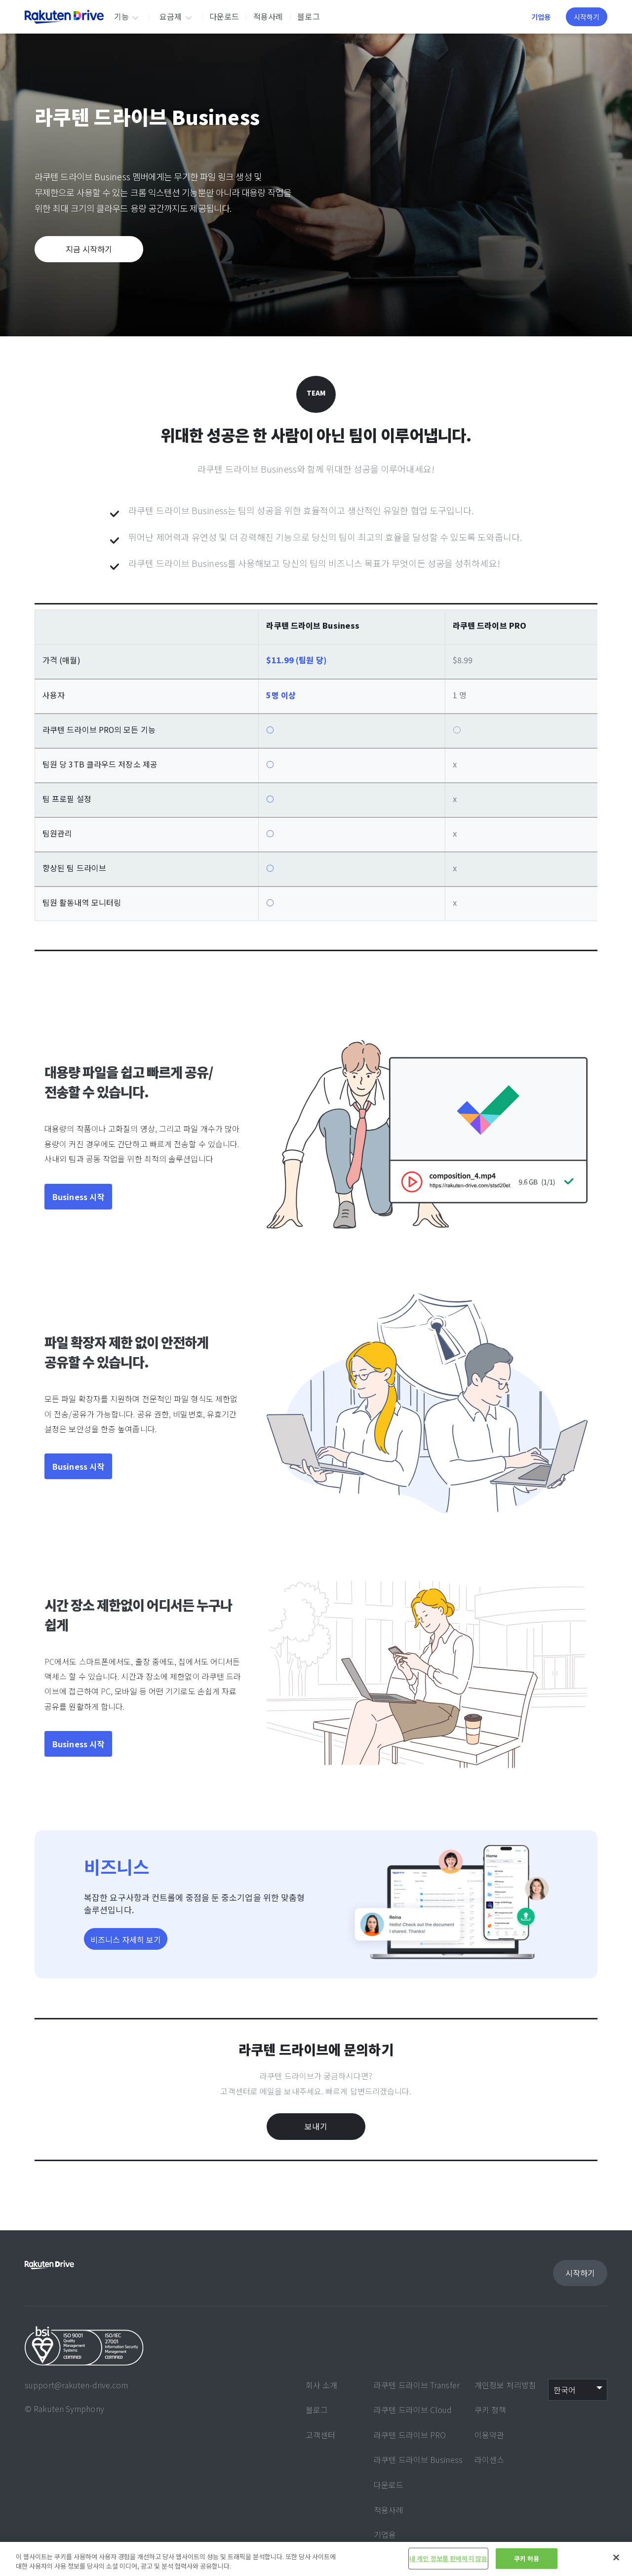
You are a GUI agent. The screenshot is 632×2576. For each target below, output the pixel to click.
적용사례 (268, 16)
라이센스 (489, 2459)
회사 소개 (322, 2385)
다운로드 (224, 16)
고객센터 (320, 2435)
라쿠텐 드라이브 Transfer (417, 2385)
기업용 (541, 17)
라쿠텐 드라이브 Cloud (413, 2409)
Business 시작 (78, 1197)
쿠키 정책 (490, 2409)
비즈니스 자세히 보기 (125, 1939)
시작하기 (586, 17)
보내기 (316, 2126)
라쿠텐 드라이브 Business (418, 2459)
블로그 (308, 16)
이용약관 (489, 2435)
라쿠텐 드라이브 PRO (410, 2435)
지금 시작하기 (89, 249)
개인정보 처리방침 (505, 2385)
